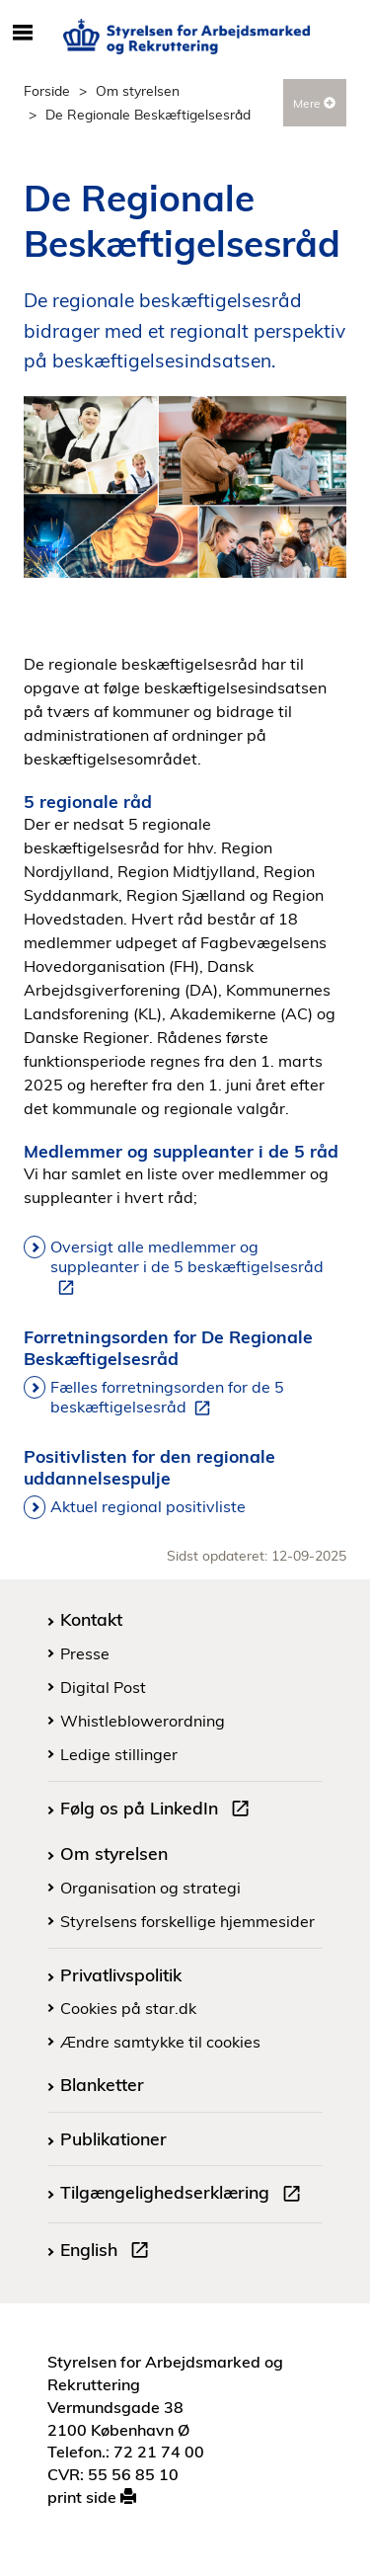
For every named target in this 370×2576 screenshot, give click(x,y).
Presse (85, 1653)
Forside (47, 90)
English (108, 2252)
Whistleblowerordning (142, 1721)
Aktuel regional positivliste (148, 1506)
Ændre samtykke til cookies (160, 2042)
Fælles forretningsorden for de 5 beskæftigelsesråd (167, 1397)
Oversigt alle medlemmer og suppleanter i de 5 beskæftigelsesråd (187, 1267)
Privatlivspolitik (121, 1974)
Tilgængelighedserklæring (184, 2195)
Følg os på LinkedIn (159, 1810)
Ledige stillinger (119, 1754)
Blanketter (102, 2084)
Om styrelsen (138, 90)
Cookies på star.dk (128, 2008)
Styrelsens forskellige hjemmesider (187, 1921)
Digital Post (103, 1687)
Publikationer (113, 2138)
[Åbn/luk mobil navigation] (22, 33)
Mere (314, 103)
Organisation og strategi (150, 1887)
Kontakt (91, 1619)
